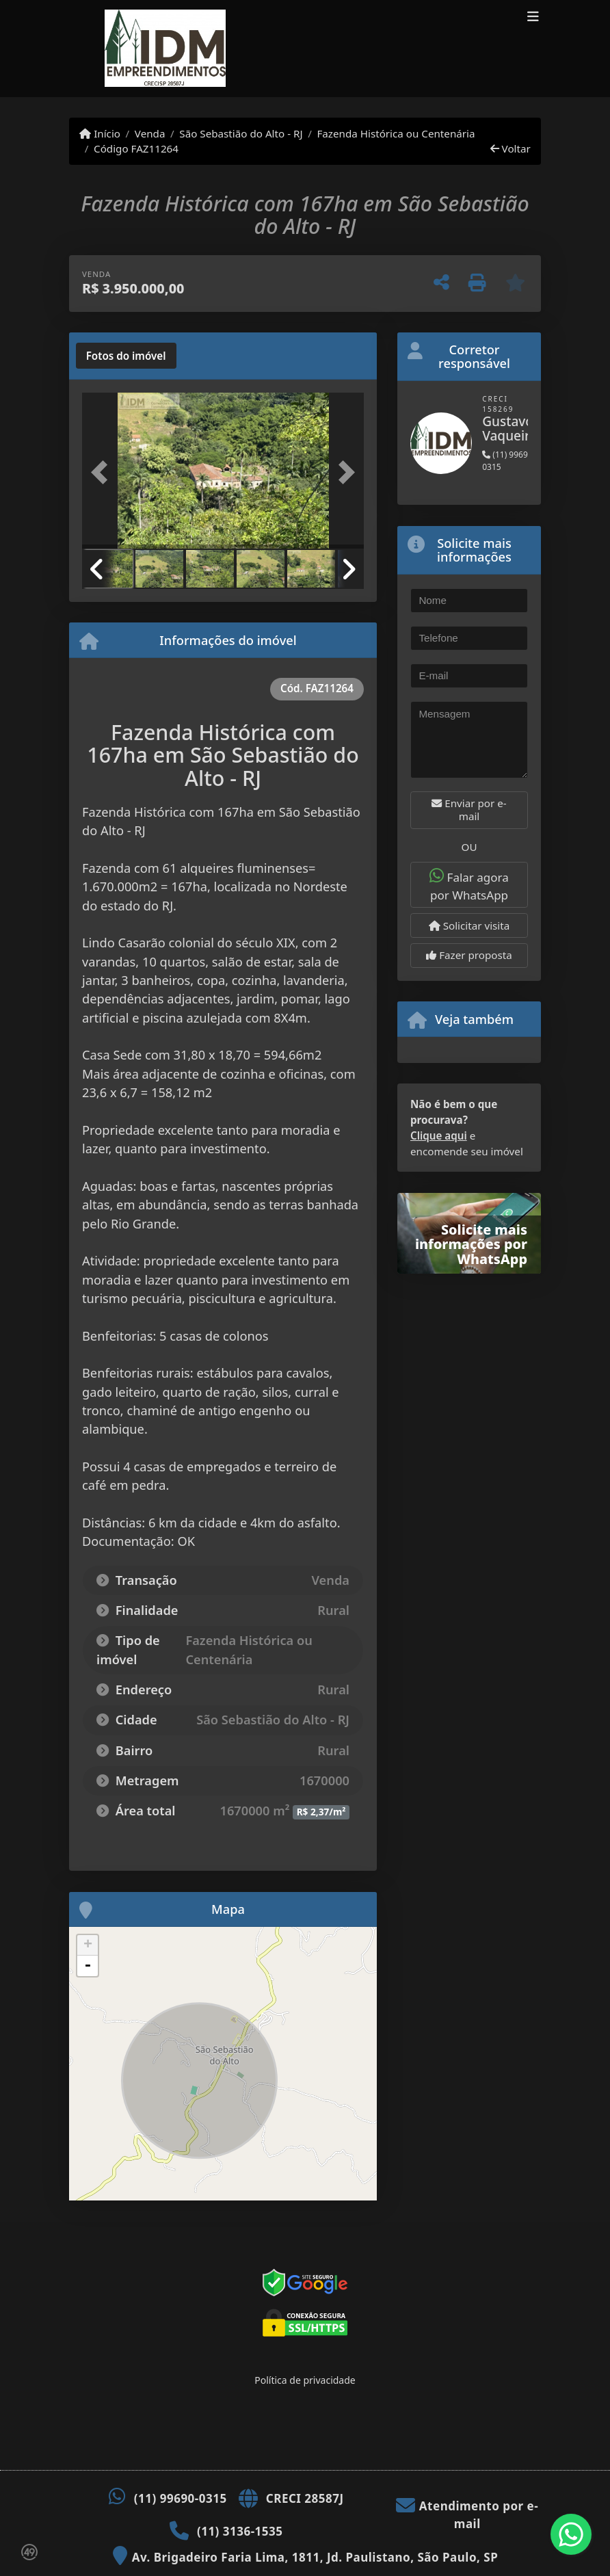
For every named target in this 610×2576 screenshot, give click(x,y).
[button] (103, 472)
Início (99, 133)
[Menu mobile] (299, 48)
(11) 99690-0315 (180, 2498)
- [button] (87, 1966)
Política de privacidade (304, 2380)
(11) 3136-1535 (240, 2531)
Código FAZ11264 (136, 148)
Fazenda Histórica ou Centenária (396, 133)
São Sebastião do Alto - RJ (240, 133)
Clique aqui (438, 1135)
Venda (150, 133)
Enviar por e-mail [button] (469, 809)
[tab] (126, 356)
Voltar (510, 148)
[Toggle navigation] (533, 18)
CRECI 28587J (305, 2498)
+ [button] (87, 1945)
